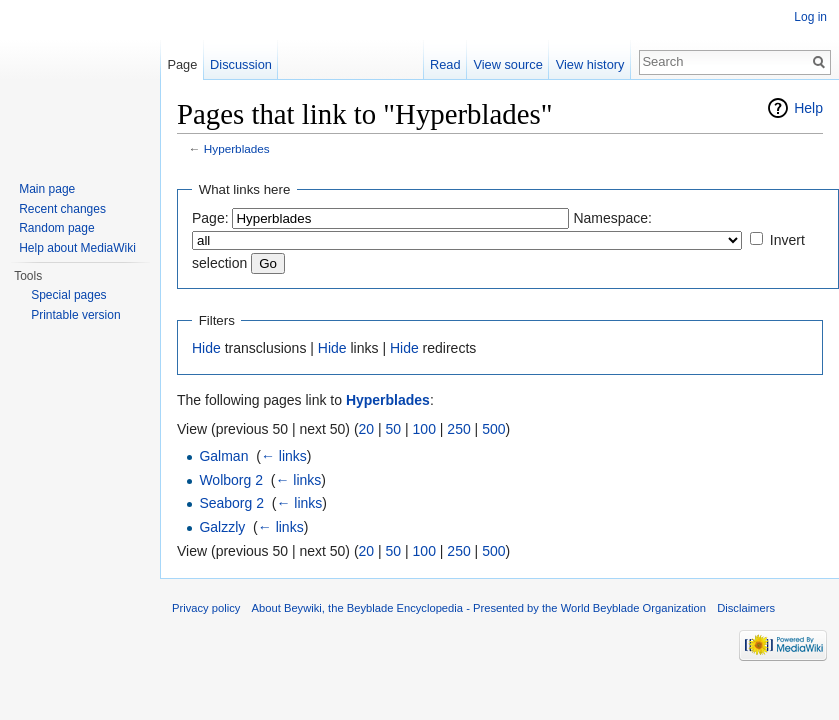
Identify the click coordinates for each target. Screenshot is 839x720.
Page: (210, 218)
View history (590, 64)
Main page (47, 189)
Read (445, 64)
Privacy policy (206, 608)
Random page (56, 228)
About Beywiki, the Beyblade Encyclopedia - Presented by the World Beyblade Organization (479, 608)
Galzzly (222, 527)
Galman (223, 456)
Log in (810, 17)
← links (284, 456)
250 (458, 429)
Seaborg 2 (231, 503)
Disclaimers (746, 608)
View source (507, 64)
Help (808, 108)
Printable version (75, 315)
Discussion (241, 64)
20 (367, 429)
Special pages (68, 295)
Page (182, 64)
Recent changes (62, 209)
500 (493, 429)
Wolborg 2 (231, 480)
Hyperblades (237, 148)
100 (424, 429)
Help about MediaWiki (77, 248)
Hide (206, 348)
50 (394, 429)
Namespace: (612, 218)
